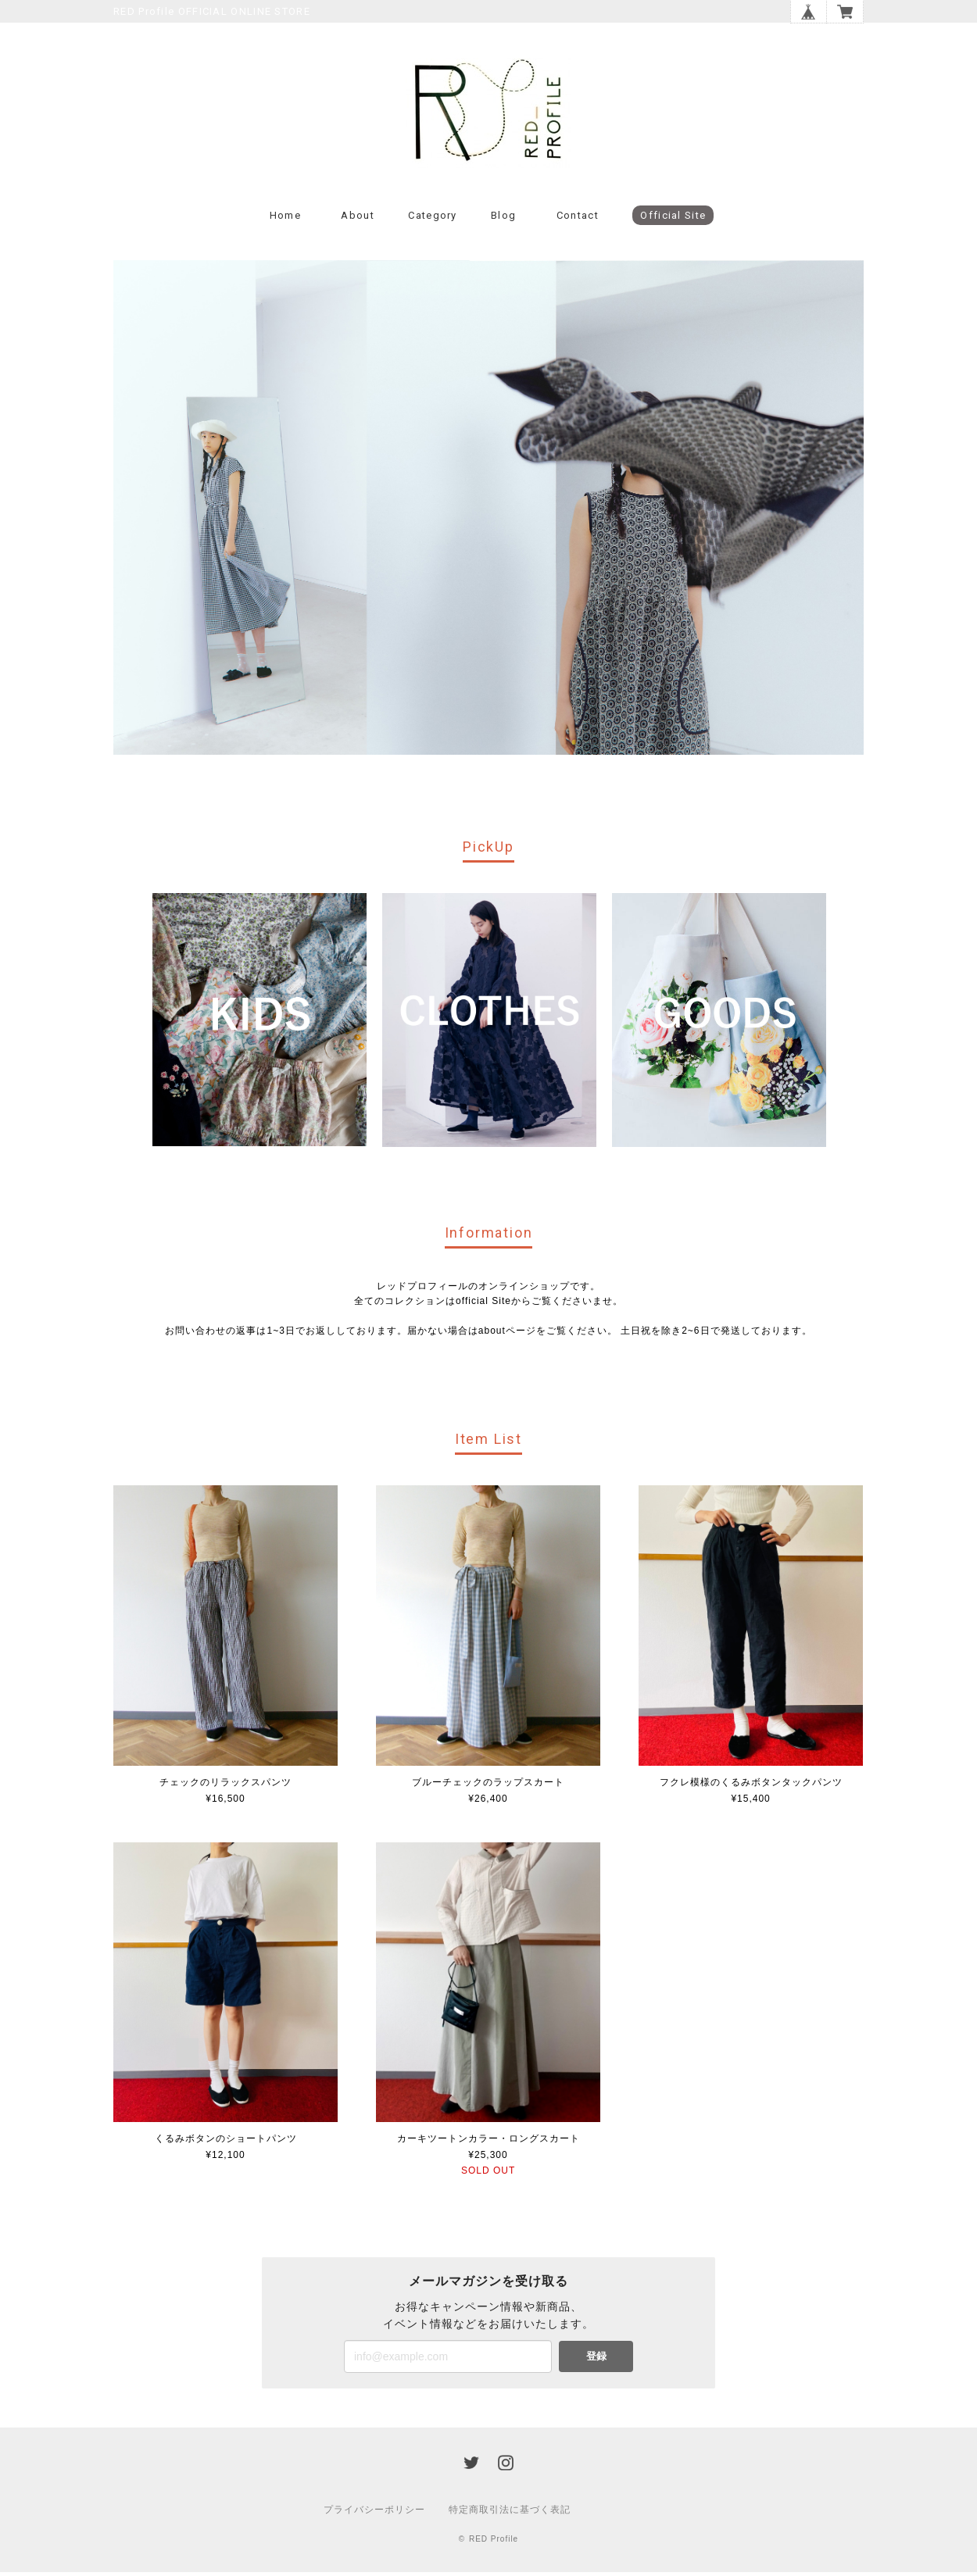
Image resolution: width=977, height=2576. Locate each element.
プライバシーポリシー (374, 2513)
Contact (577, 219)
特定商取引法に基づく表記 (510, 2513)
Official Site (673, 219)
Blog (503, 219)
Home (285, 219)
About (357, 219)
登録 (596, 2360)
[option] (259, 1023)
